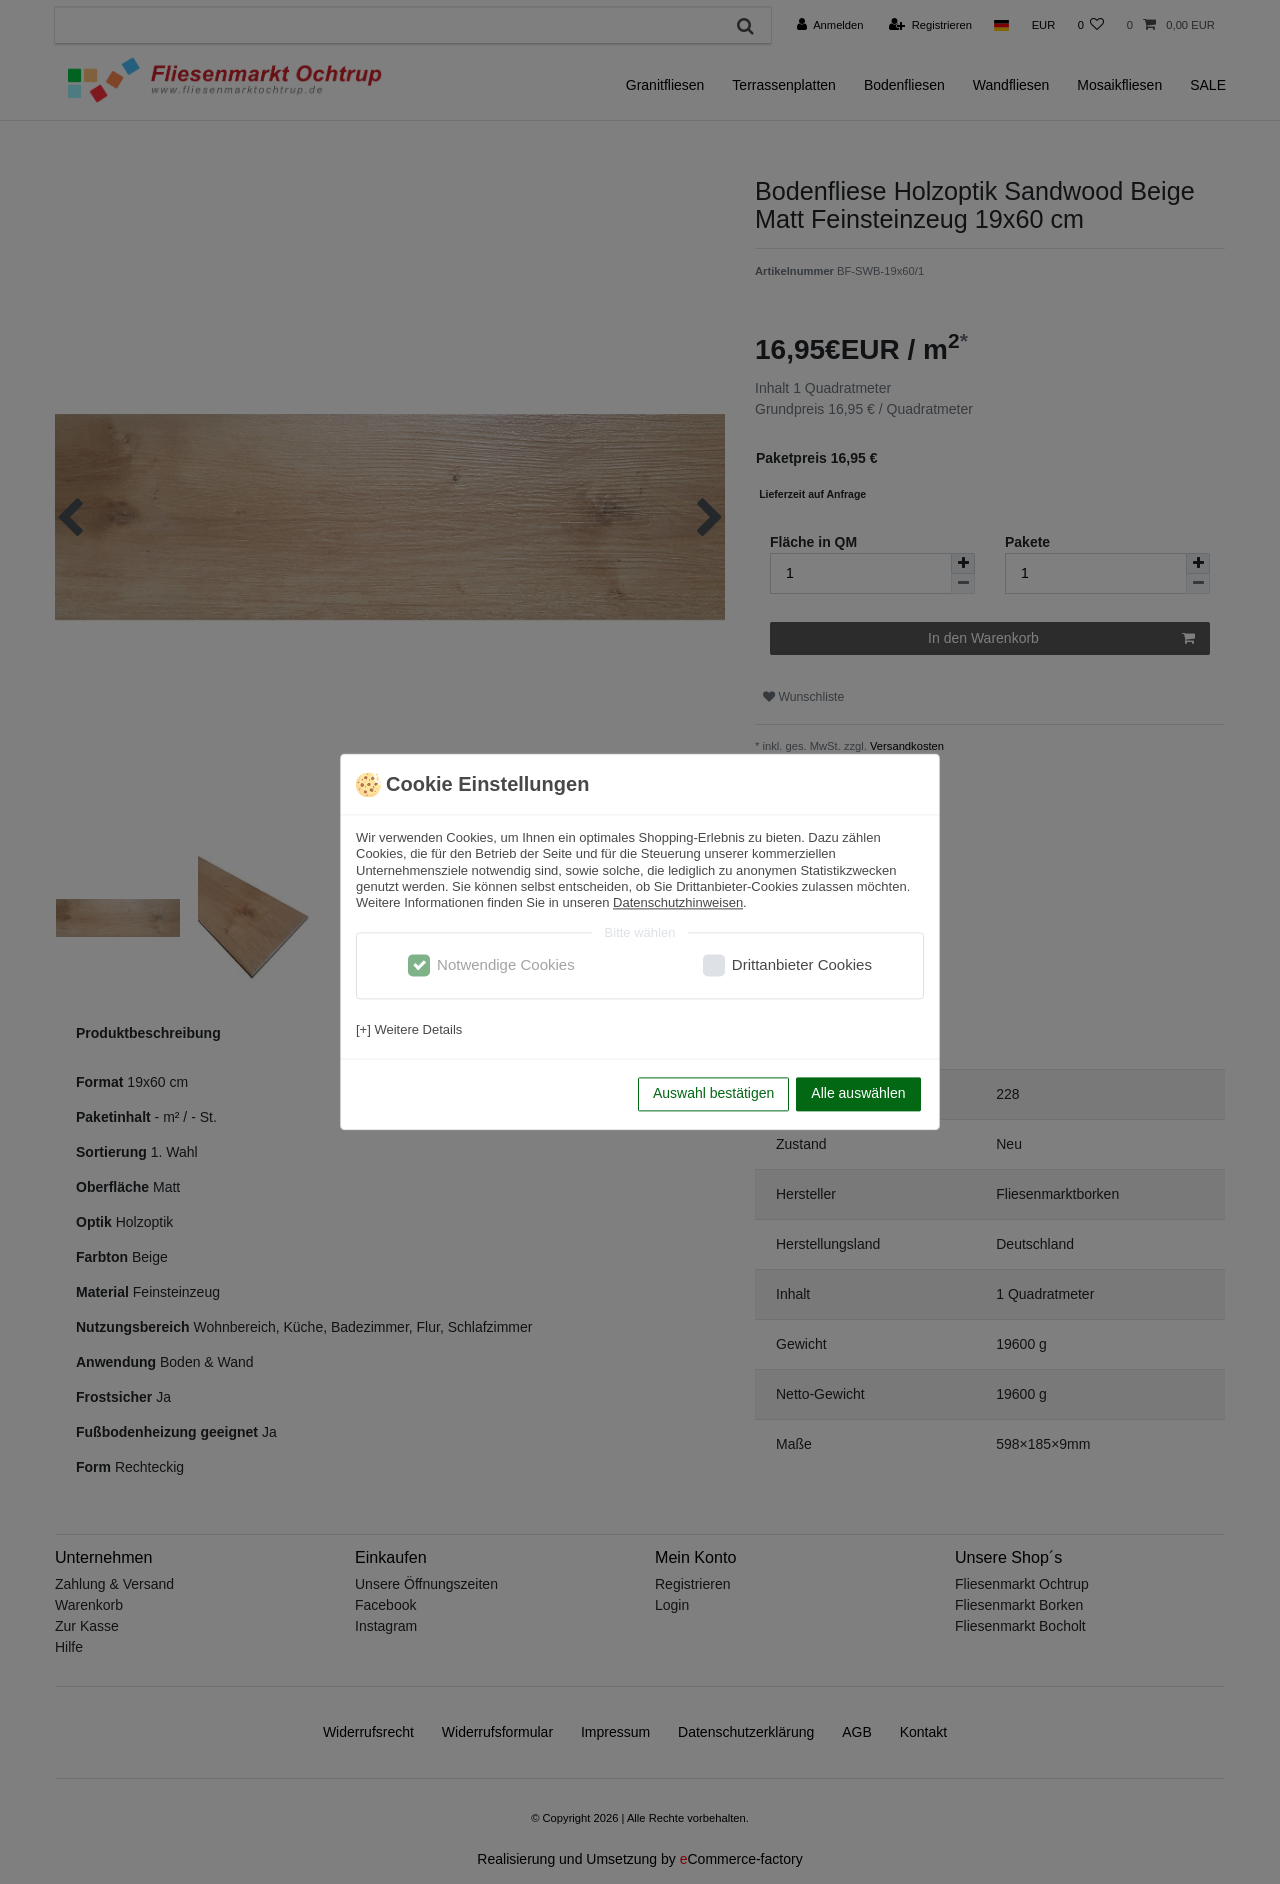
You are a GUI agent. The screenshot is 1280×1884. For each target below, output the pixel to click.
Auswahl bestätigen (713, 1094)
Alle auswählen (858, 1094)
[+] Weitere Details (409, 1029)
